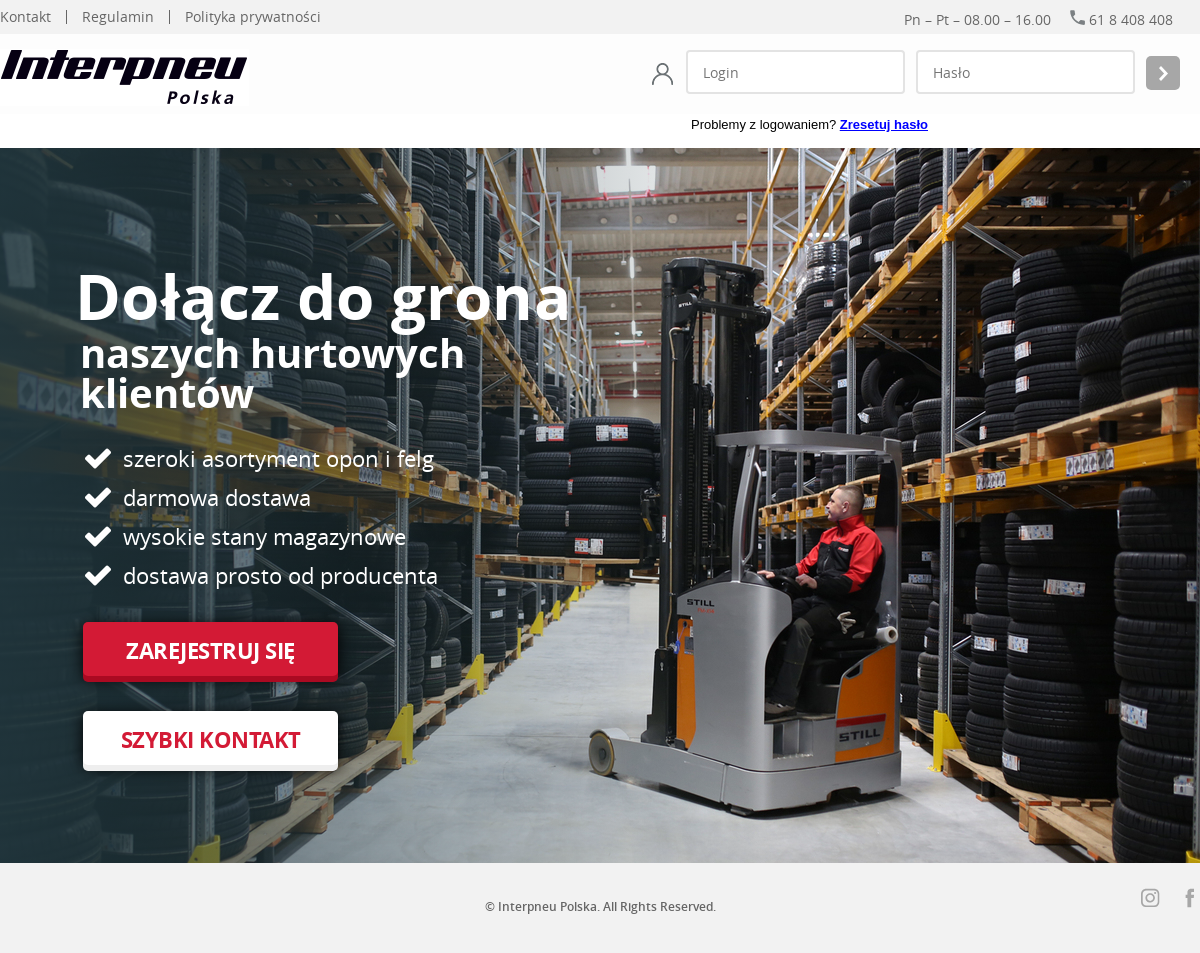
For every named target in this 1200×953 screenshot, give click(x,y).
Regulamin (118, 17)
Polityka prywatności (253, 17)
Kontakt (25, 17)
